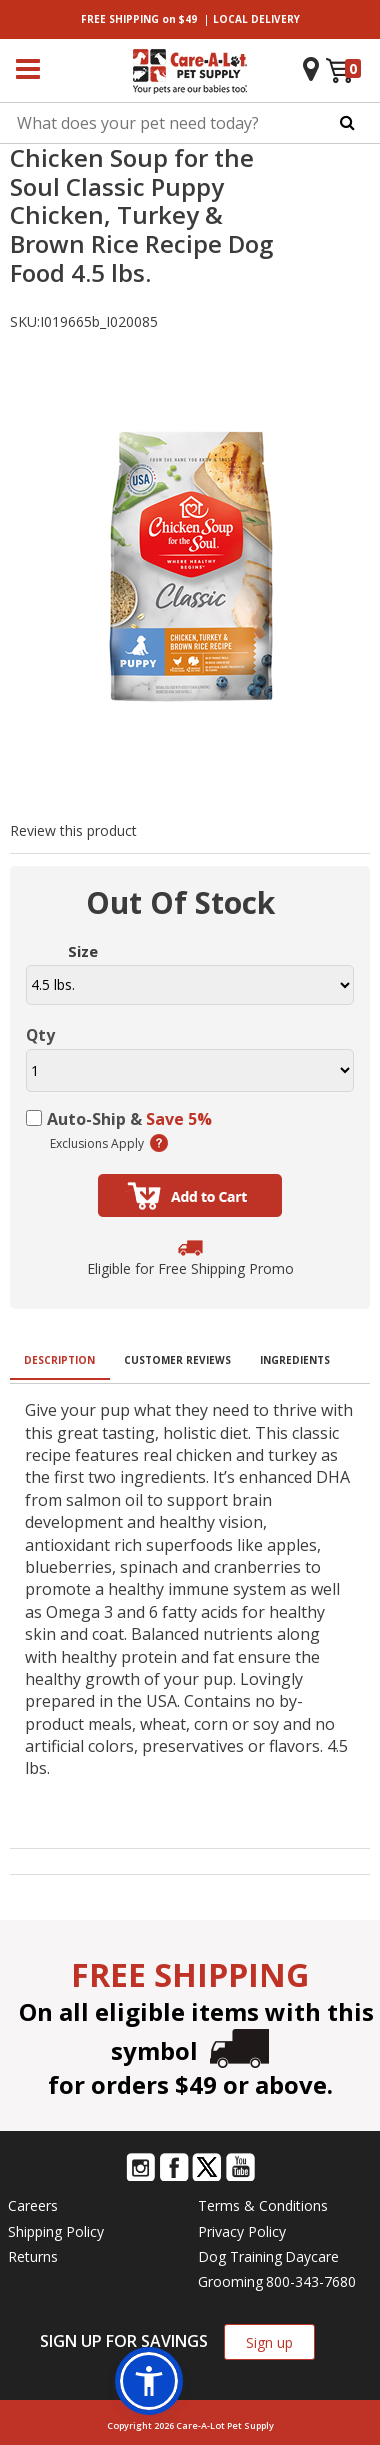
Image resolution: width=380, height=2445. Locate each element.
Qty (40, 1035)
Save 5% (179, 1119)
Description (59, 1360)
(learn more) (159, 1143)
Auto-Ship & (129, 1119)
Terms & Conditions (263, 2205)
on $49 (139, 19)
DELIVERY (256, 19)
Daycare (312, 2256)
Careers (33, 2205)
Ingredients (295, 1360)
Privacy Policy (242, 2231)
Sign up (269, 2342)
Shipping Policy (56, 2231)
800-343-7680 (311, 2281)
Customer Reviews (177, 1360)
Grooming (230, 2281)
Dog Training (240, 2256)
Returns (33, 2256)
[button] (149, 2381)
